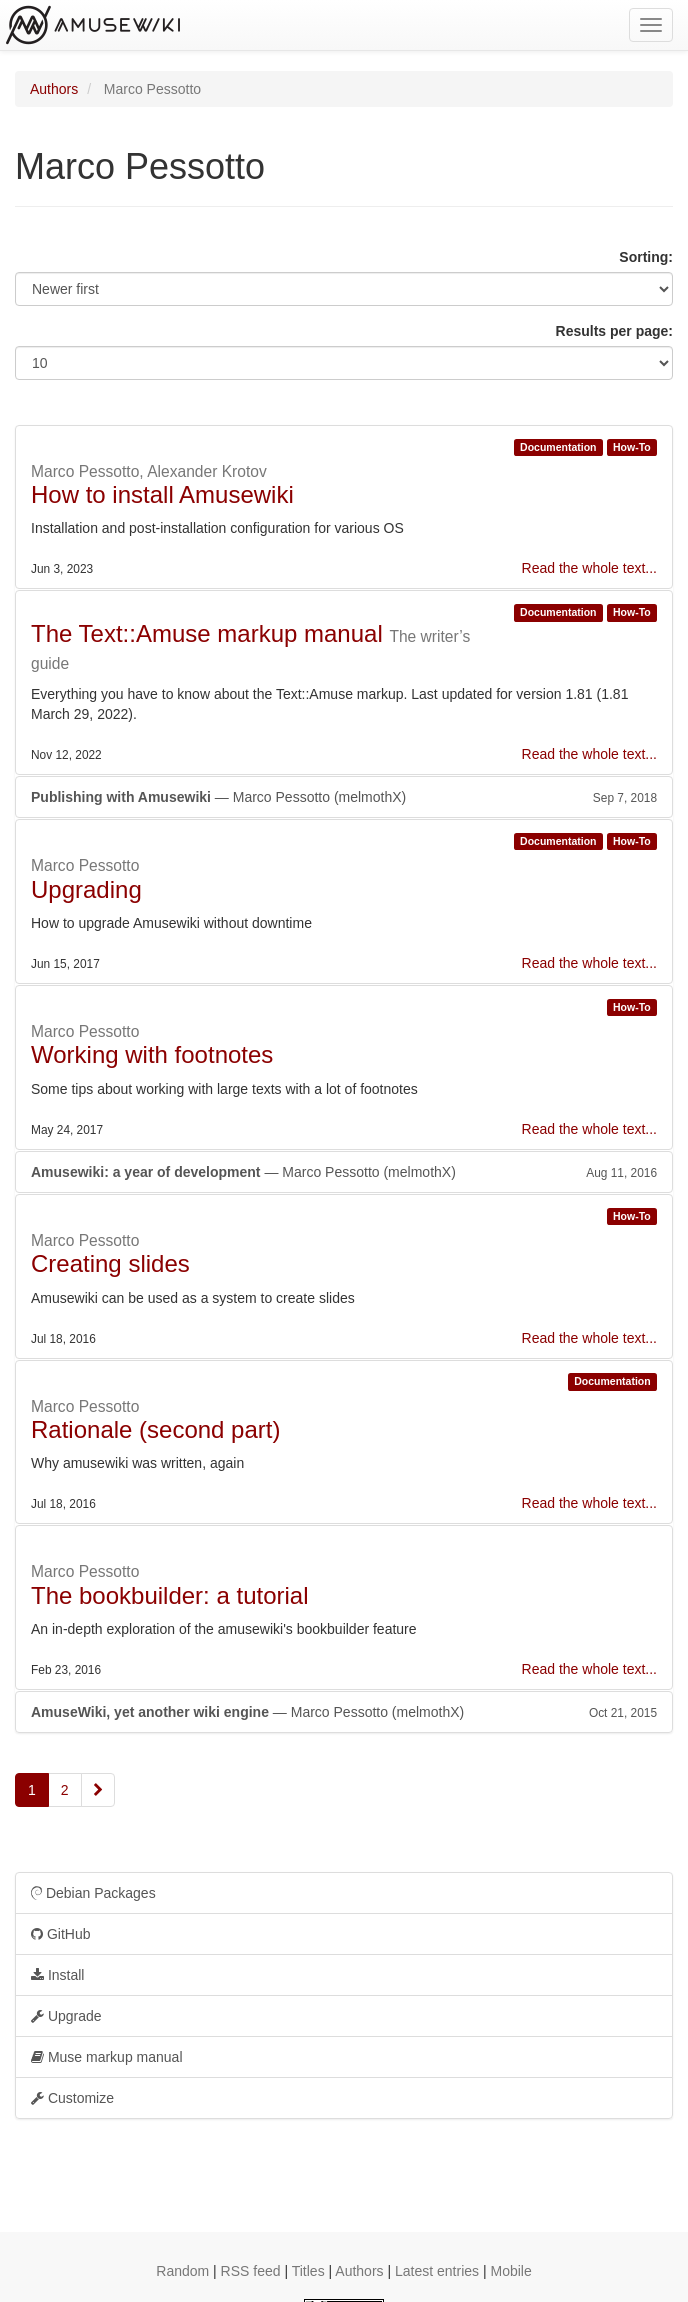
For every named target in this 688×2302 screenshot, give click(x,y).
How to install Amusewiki (162, 494)
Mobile (510, 2271)
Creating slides (110, 1263)
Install (57, 1975)
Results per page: (614, 331)
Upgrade (66, 2016)
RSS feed (251, 2271)
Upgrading (86, 889)
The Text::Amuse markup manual (207, 633)
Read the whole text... (589, 568)
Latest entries (437, 2271)
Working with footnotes (152, 1054)
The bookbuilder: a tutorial (170, 1595)
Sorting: (646, 257)
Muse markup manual (107, 2057)
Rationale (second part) (155, 1429)
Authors (54, 89)
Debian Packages (93, 1893)
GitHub (60, 1934)
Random (182, 2271)
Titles (308, 2271)
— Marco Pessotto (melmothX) (344, 797)
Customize (72, 2098)
